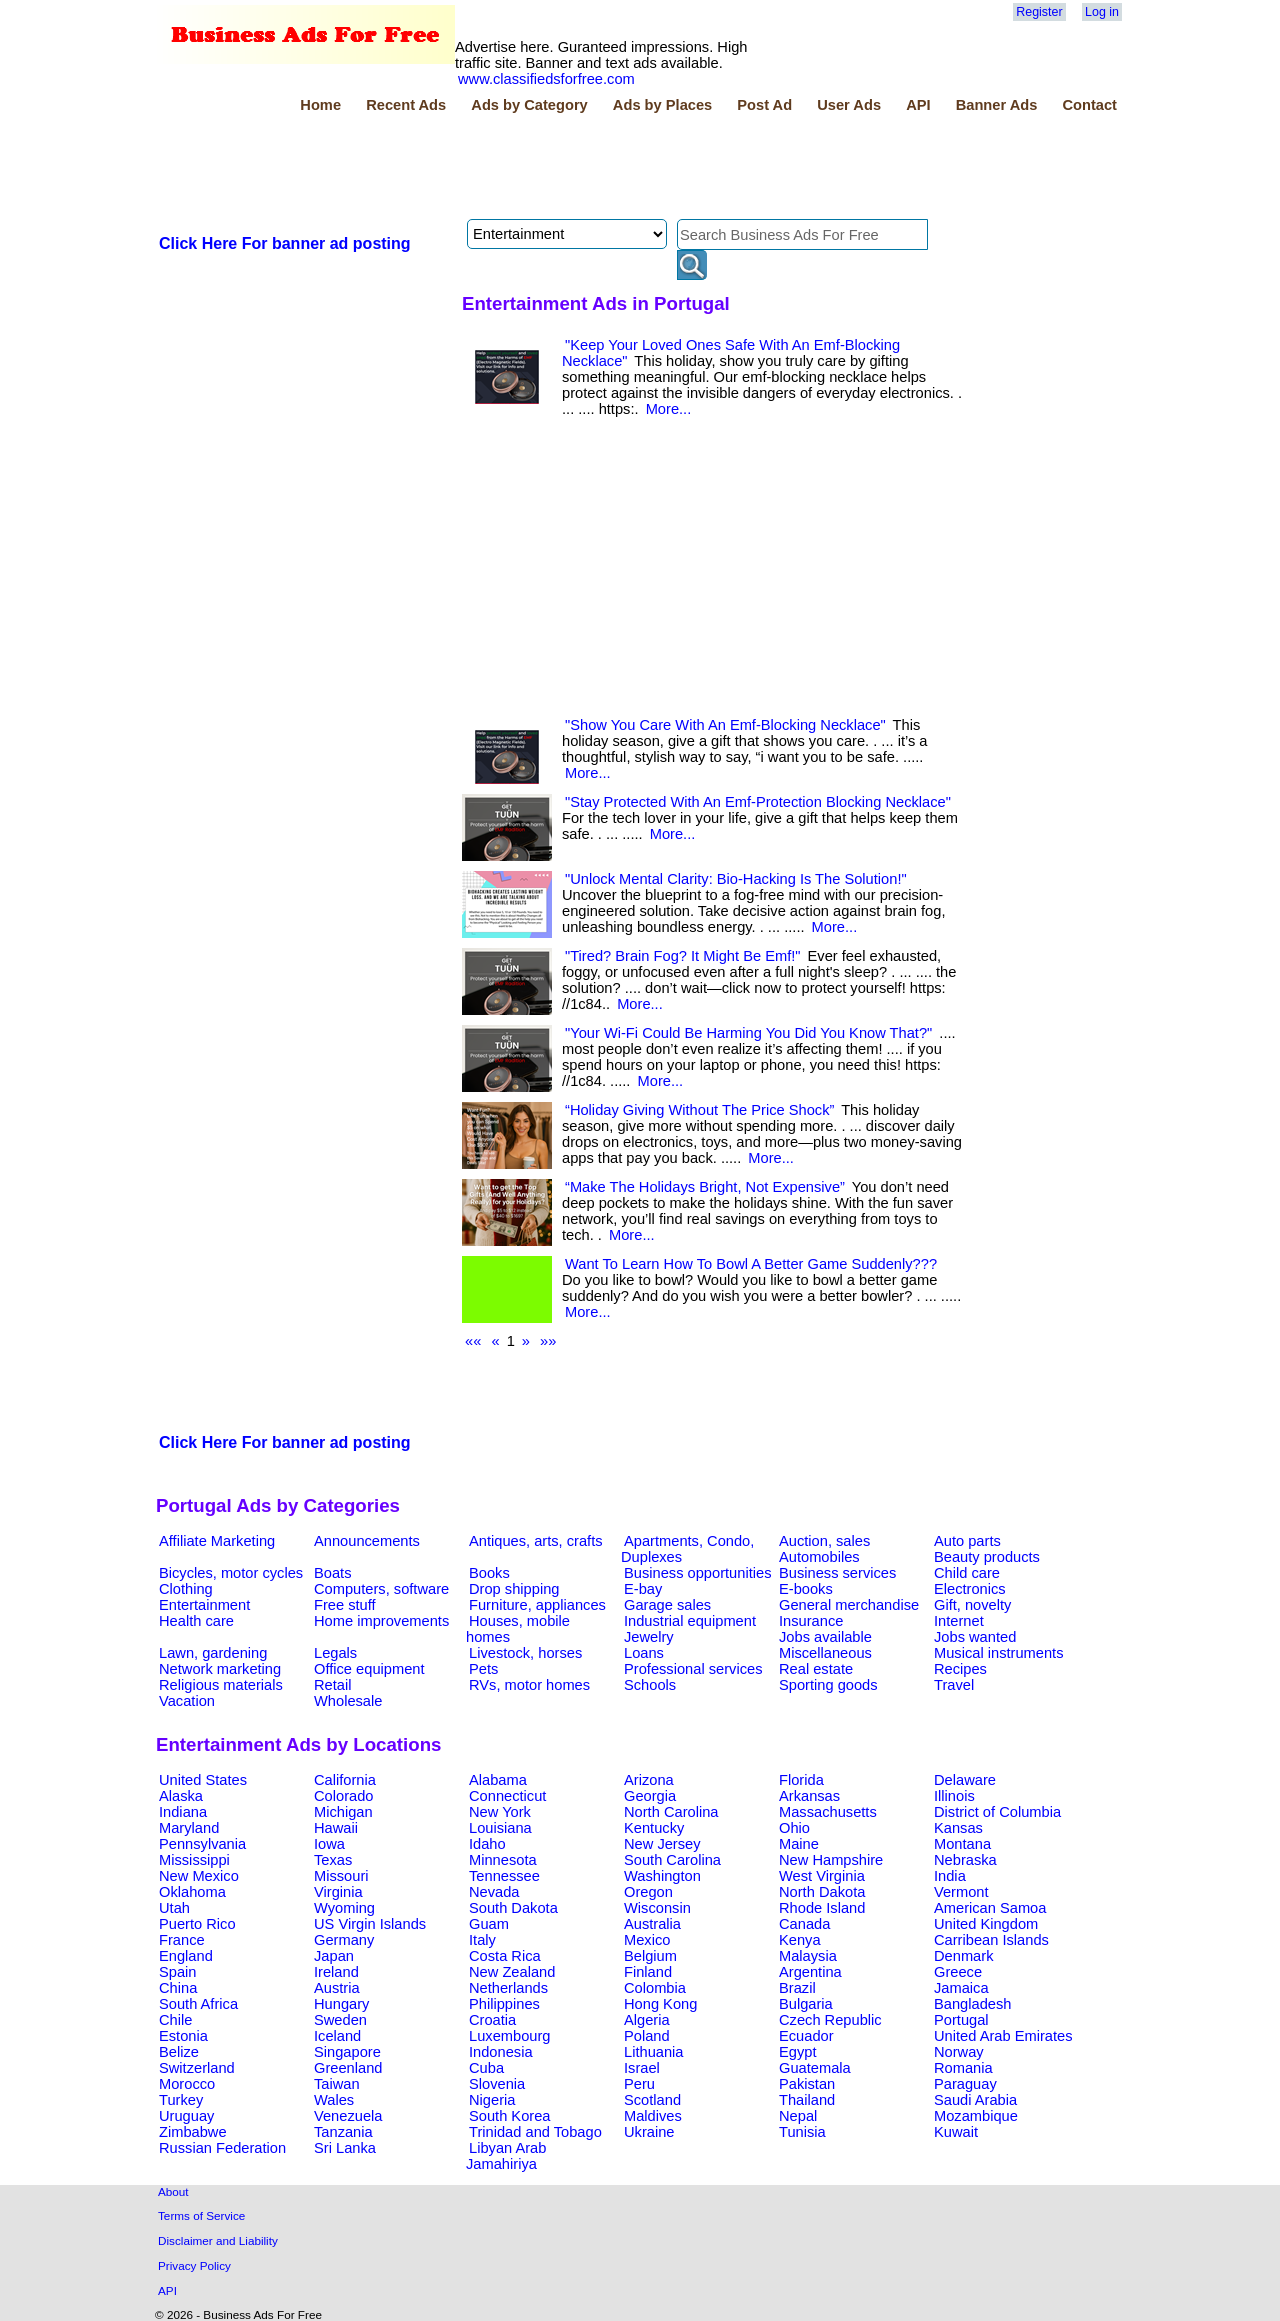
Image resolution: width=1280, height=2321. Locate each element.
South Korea (509, 2116)
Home (320, 105)
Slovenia (497, 2084)
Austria (337, 1988)
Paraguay (965, 2084)
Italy (482, 1940)
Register (1039, 12)
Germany (344, 1940)
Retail (332, 1685)
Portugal (961, 2020)
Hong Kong (660, 2004)
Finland (648, 1972)
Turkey (181, 2100)
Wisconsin (657, 1908)
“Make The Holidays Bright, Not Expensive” (705, 1187)
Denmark (963, 1956)
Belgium (650, 1956)
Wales (334, 2100)
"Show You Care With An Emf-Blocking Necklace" (725, 725)
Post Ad (764, 105)
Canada (804, 1924)
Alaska (181, 1796)
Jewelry (649, 1637)
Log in (1102, 12)
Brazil (797, 1988)
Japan (334, 1956)
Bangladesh (972, 2004)
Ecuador (806, 2036)
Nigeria (492, 2100)
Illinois (954, 1796)
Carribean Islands (991, 1940)
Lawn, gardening (213, 1653)
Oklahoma (192, 1892)
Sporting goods (828, 1685)
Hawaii (336, 1828)
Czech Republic (830, 2020)
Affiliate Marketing (217, 1541)
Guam (489, 1924)
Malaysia (808, 1956)
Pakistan (807, 2084)
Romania (963, 2068)
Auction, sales (824, 1541)
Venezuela (348, 2116)
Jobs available (825, 1637)
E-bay (643, 1589)
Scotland (652, 2100)
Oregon (648, 1892)
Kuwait (956, 2132)
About (173, 2191)
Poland (647, 2036)
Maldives (653, 2116)
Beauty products (987, 1557)
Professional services (693, 1669)
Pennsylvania (202, 1844)
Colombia (655, 1988)
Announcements (367, 1541)
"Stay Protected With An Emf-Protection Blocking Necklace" (758, 802)
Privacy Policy (194, 2265)
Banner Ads (997, 105)
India (950, 1876)
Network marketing (220, 1669)
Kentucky (654, 1828)
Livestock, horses (525, 1653)
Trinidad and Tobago (535, 2132)
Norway (959, 2052)
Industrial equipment (690, 1621)
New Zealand (512, 1972)
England (186, 1956)
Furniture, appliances (537, 1605)
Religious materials (221, 1685)
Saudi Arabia (975, 2100)
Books (489, 1573)
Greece (958, 1972)
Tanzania (343, 2132)
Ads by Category (529, 105)
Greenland (348, 2068)
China (178, 1988)
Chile (175, 2020)
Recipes (960, 1669)
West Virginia (822, 1876)
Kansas (958, 1828)
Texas (333, 1860)
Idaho (487, 1844)
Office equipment (369, 1669)
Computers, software (381, 1589)
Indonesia (501, 2052)
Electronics (970, 1589)
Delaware (965, 1780)
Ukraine (649, 2132)
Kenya (800, 1940)
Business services (837, 1573)
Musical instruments (999, 1653)
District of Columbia (997, 1812)
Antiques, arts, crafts (536, 1541)
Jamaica (961, 1988)
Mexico (647, 1940)
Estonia (183, 2036)
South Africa (198, 2004)
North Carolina (671, 1812)
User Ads (849, 105)
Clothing (186, 1589)
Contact (1089, 105)
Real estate (816, 1669)
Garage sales (667, 1605)
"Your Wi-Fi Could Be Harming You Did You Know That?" (748, 1033)
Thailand (807, 2100)
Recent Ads (406, 105)
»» (548, 1341)
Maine (799, 1844)
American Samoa (990, 1908)
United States (203, 1780)
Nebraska (965, 1860)
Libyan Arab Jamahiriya (506, 2156)
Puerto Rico (197, 1924)
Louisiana (500, 1828)
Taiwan (337, 2084)
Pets (483, 1669)
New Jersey (662, 1844)
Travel (954, 1685)
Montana (962, 1844)
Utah (174, 1908)
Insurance (811, 1621)
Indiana (183, 1812)
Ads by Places (662, 105)
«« (473, 1341)
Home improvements (381, 1621)
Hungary (341, 2004)
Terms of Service (201, 2215)
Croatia (492, 2020)
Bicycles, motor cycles (231, 1573)
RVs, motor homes (529, 1685)
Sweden (340, 2020)
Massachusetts (828, 1812)
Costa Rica (505, 1956)
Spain (178, 1972)
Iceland (337, 2036)
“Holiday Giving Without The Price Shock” (699, 1110)
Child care (967, 1573)
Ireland (336, 1972)
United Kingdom (986, 1924)
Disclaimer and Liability (218, 2240)
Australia (652, 1924)
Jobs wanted (975, 1637)
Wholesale (348, 1701)
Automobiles (819, 1557)
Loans (644, 1653)
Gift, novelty (972, 1605)
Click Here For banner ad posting (285, 243)
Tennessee (504, 1876)
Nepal (798, 2116)
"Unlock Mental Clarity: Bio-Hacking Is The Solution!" (736, 879)
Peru (639, 2084)
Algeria (647, 2020)
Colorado (343, 1796)
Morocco (187, 2084)
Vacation (187, 1701)
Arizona (649, 1780)
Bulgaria (806, 2004)
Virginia (338, 1892)
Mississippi (194, 1860)
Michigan (343, 1812)
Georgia (650, 1796)
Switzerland (197, 2068)
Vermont (961, 1892)
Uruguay (186, 2116)
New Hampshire (831, 1860)
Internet (959, 1621)
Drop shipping (514, 1589)
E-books (806, 1589)
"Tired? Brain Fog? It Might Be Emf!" (683, 956)
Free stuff (345, 1605)
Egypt (797, 2052)
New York (500, 1812)
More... (669, 409)
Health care (196, 1621)
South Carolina (672, 1860)
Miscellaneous (825, 1653)
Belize (179, 2052)
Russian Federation (222, 2148)
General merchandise (849, 1605)
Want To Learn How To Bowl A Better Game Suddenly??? (751, 1264)
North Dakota (822, 1892)
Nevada (494, 1892)
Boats (332, 1573)
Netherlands (508, 1988)
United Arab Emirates (1003, 2036)
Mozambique (976, 2116)
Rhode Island (822, 1908)
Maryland (189, 1828)
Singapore (347, 2052)
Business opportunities (697, 1573)
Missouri (341, 1876)
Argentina (810, 1972)
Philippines (504, 2004)
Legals (335, 1653)
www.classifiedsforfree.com (546, 79)
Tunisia (802, 2132)
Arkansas (809, 1796)
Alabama (498, 1780)
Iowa (329, 1844)
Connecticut (507, 1796)
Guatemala (815, 2068)
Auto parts (967, 1541)
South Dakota (513, 1908)
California (345, 1780)
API (918, 105)
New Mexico (199, 1876)
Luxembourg (509, 2036)
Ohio (794, 1828)
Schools (650, 1685)
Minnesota (503, 1860)
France (182, 1940)
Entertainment (204, 1605)
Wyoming (344, 1908)
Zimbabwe (193, 2132)
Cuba (486, 2068)
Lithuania (654, 2052)
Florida (801, 1780)
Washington (662, 1876)
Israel (642, 2068)
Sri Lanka (345, 2148)
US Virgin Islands (370, 1924)
